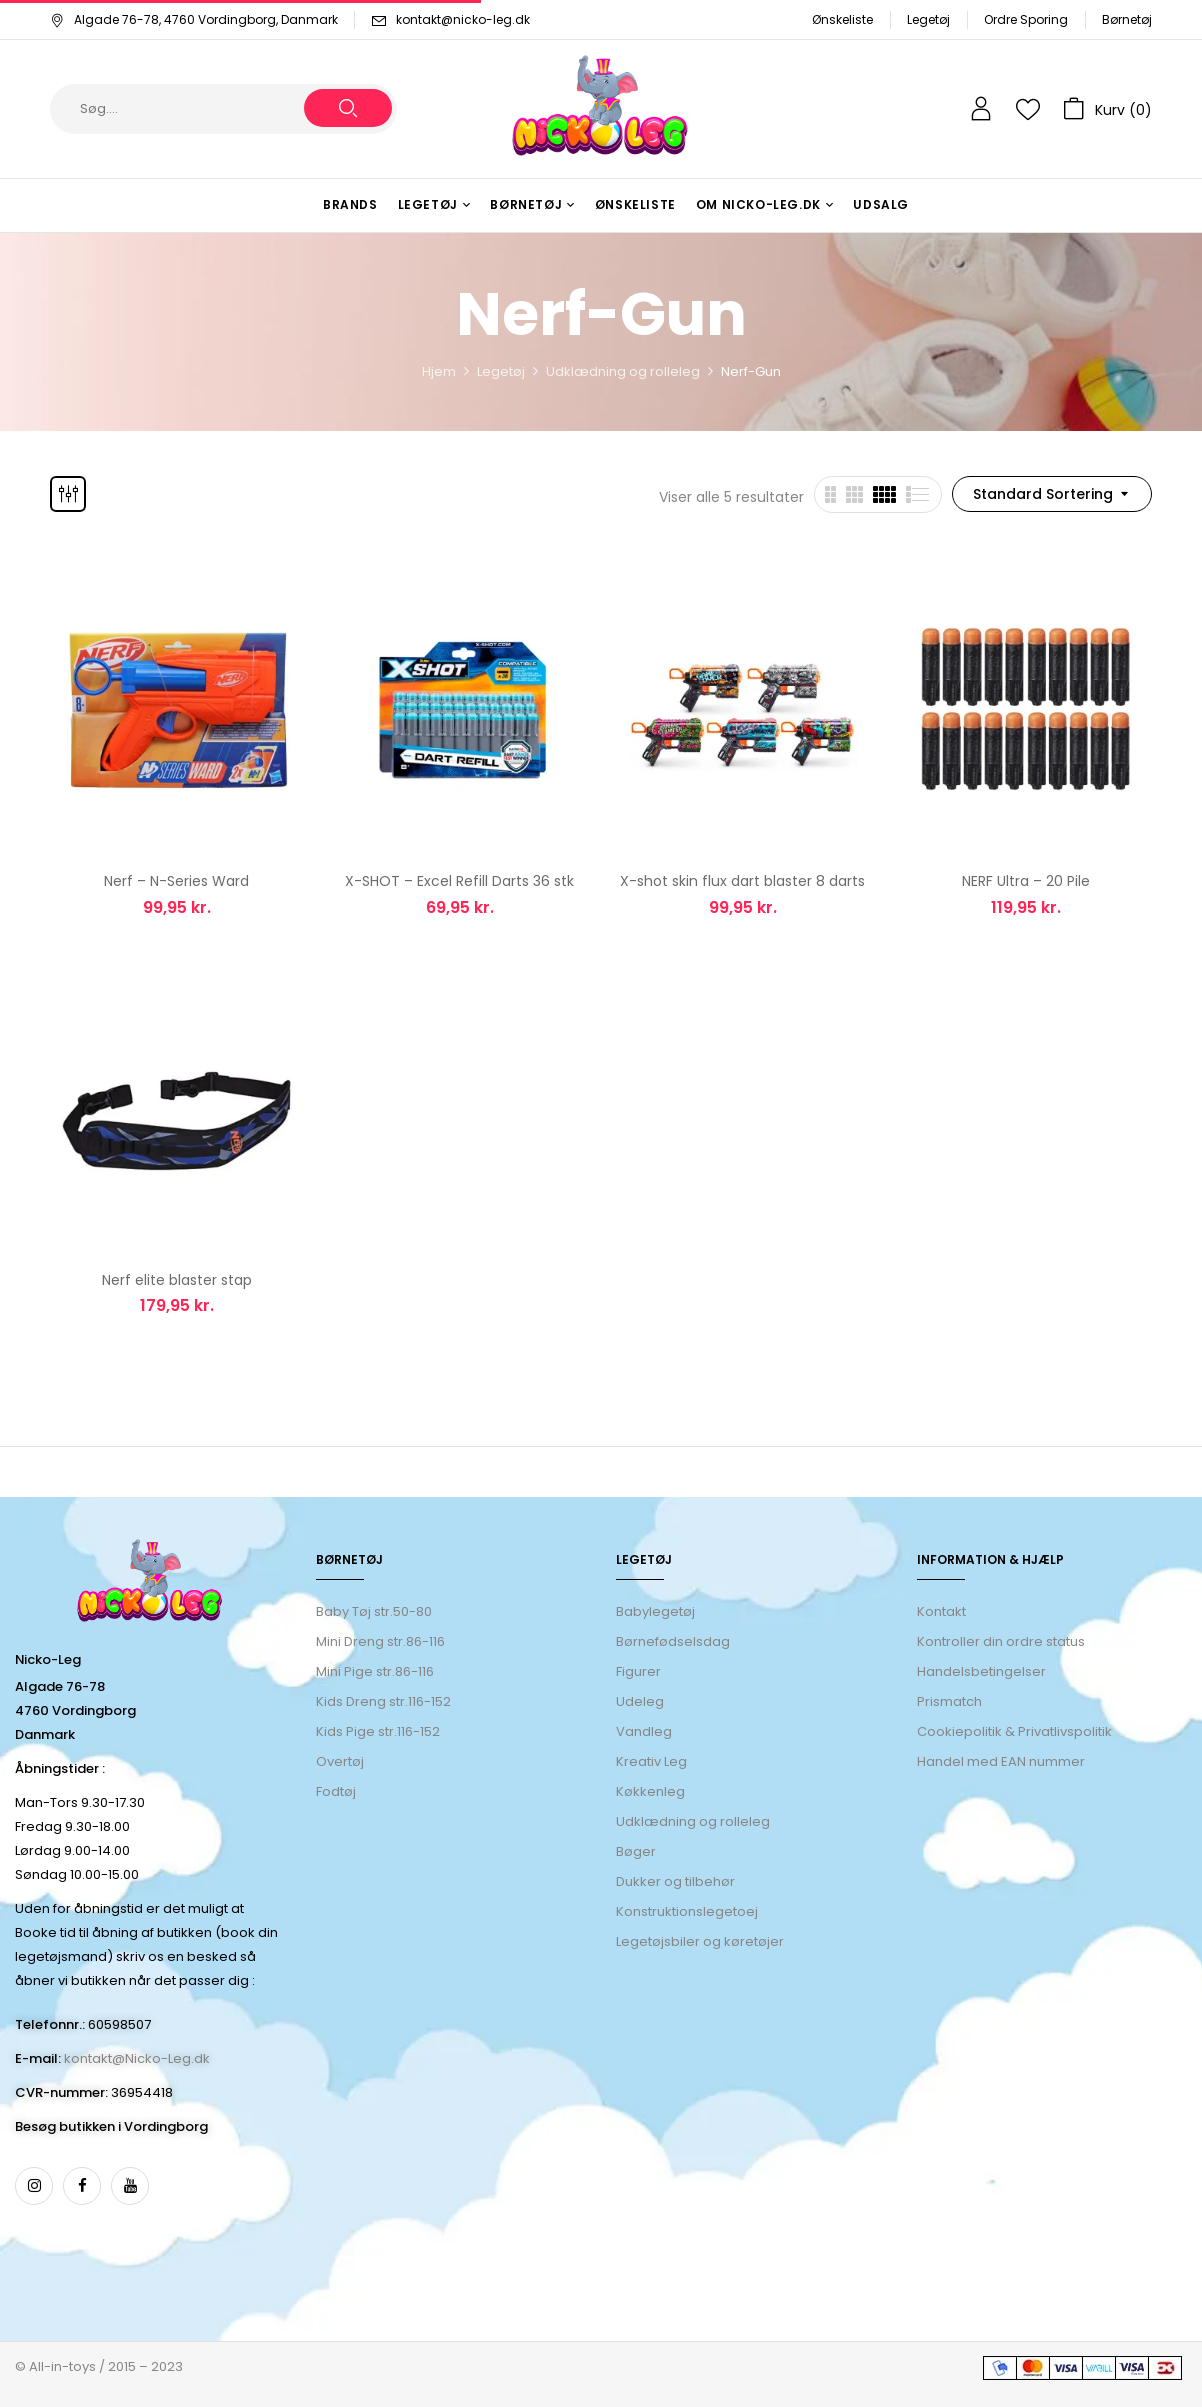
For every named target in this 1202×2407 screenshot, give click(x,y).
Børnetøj (1127, 19)
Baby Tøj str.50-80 (374, 1611)
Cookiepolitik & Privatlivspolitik (1014, 1731)
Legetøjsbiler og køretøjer (700, 1941)
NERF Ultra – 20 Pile (1026, 881)
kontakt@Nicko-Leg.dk (137, 2058)
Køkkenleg (650, 1791)
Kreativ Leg (651, 1761)
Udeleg (640, 1701)
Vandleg (644, 1731)
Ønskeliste (842, 19)
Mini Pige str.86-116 (375, 1671)
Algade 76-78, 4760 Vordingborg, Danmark (194, 19)
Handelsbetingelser (981, 1671)
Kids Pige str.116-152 (378, 1731)
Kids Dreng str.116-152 (383, 1701)
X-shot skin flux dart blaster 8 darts (742, 881)
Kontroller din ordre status (1001, 1641)
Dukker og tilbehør (675, 1881)
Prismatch (949, 1701)
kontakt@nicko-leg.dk (463, 19)
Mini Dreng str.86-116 (380, 1641)
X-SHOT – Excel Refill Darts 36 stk (459, 881)
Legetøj (928, 19)
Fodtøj (336, 1791)
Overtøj (341, 1761)
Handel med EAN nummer (1001, 1761)
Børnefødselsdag (673, 1641)
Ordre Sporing (1026, 19)
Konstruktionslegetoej (687, 1911)
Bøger (636, 1851)
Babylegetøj (655, 1611)
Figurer (638, 1671)
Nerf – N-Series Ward (176, 881)
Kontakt (941, 1611)
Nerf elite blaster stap (177, 1280)
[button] (1107, 109)
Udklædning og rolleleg (623, 371)
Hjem (439, 371)
